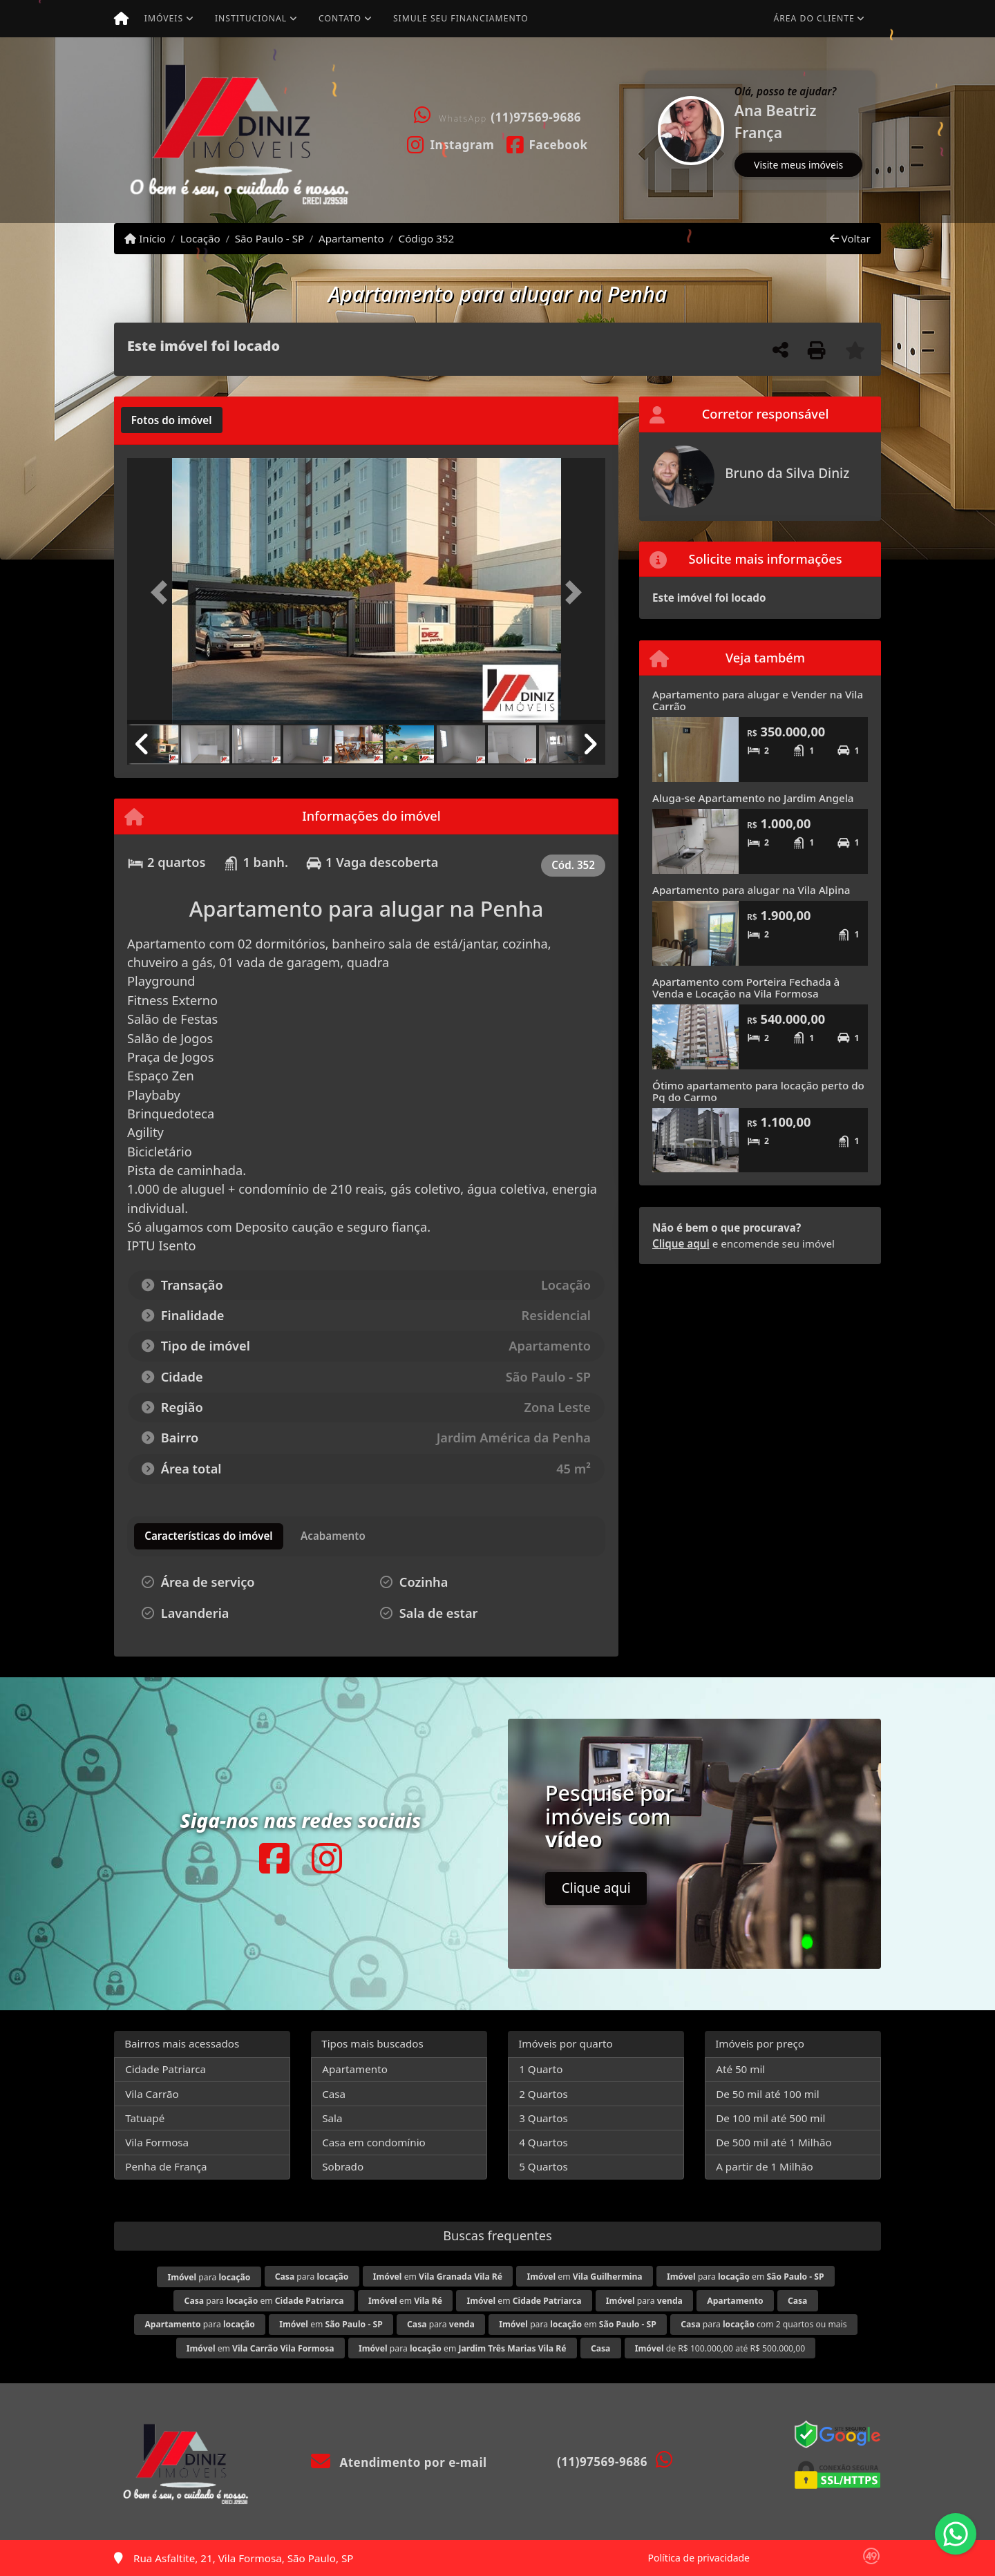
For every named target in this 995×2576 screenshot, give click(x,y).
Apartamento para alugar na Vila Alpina (751, 890)
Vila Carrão (152, 2094)
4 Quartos (543, 2142)
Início (145, 238)
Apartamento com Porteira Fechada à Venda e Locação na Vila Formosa (746, 987)
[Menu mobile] (121, 18)
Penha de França (166, 2166)
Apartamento (351, 238)
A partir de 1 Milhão (764, 2166)
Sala (332, 2118)
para (208, 2277)
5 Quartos (543, 2166)
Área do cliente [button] (814, 18)
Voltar (850, 238)
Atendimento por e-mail (399, 2462)
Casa (333, 2094)
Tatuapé (144, 2118)
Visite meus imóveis (798, 164)
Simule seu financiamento (461, 18)
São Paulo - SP (270, 238)
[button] (646, 130)
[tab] (171, 420)
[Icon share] (450, 144)
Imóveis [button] (163, 18)
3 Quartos (543, 2118)
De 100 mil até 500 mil (770, 2118)
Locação (200, 238)
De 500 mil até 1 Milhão (773, 2142)
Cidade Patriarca (165, 2069)
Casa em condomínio (374, 2142)
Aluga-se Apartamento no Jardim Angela (752, 798)
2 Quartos (543, 2094)
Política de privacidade (699, 2557)
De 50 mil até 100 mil (767, 2094)
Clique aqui (681, 1243)
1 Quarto (540, 2069)
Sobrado (342, 2166)
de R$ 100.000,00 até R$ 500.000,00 (720, 2348)
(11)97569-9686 (536, 117)
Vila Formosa (157, 2142)
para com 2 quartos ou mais (763, 2324)
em (437, 2276)
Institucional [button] (251, 18)
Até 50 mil (740, 2069)
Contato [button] (340, 18)
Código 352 (427, 238)
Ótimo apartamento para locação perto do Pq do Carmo (758, 1091)
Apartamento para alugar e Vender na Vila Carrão (757, 700)
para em (745, 2276)
